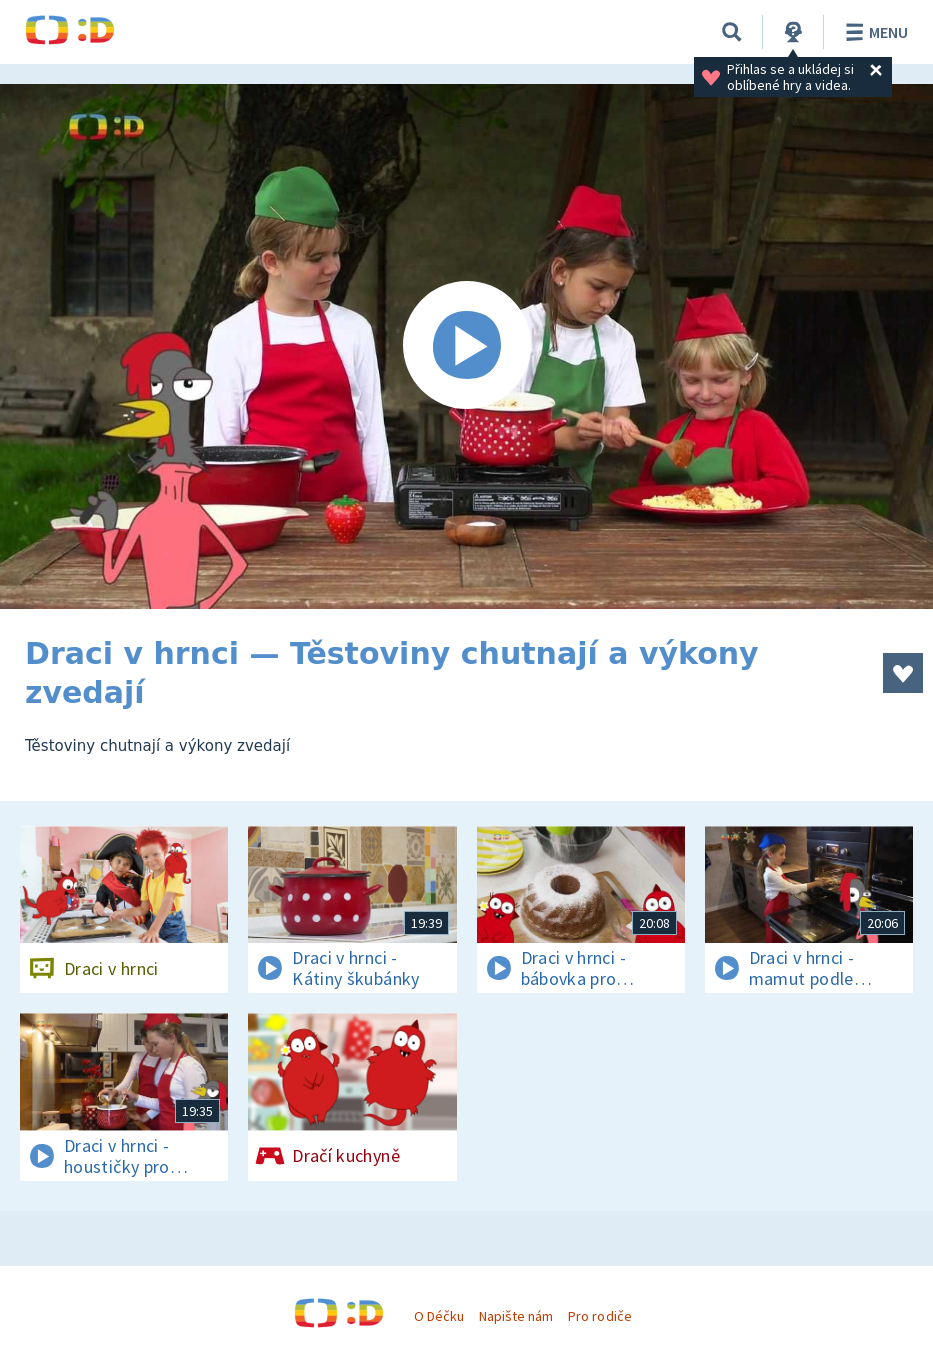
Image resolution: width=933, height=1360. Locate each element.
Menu (873, 32)
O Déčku (439, 1316)
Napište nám (516, 1316)
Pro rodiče (599, 1316)
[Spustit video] (466, 346)
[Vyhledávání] (732, 32)
